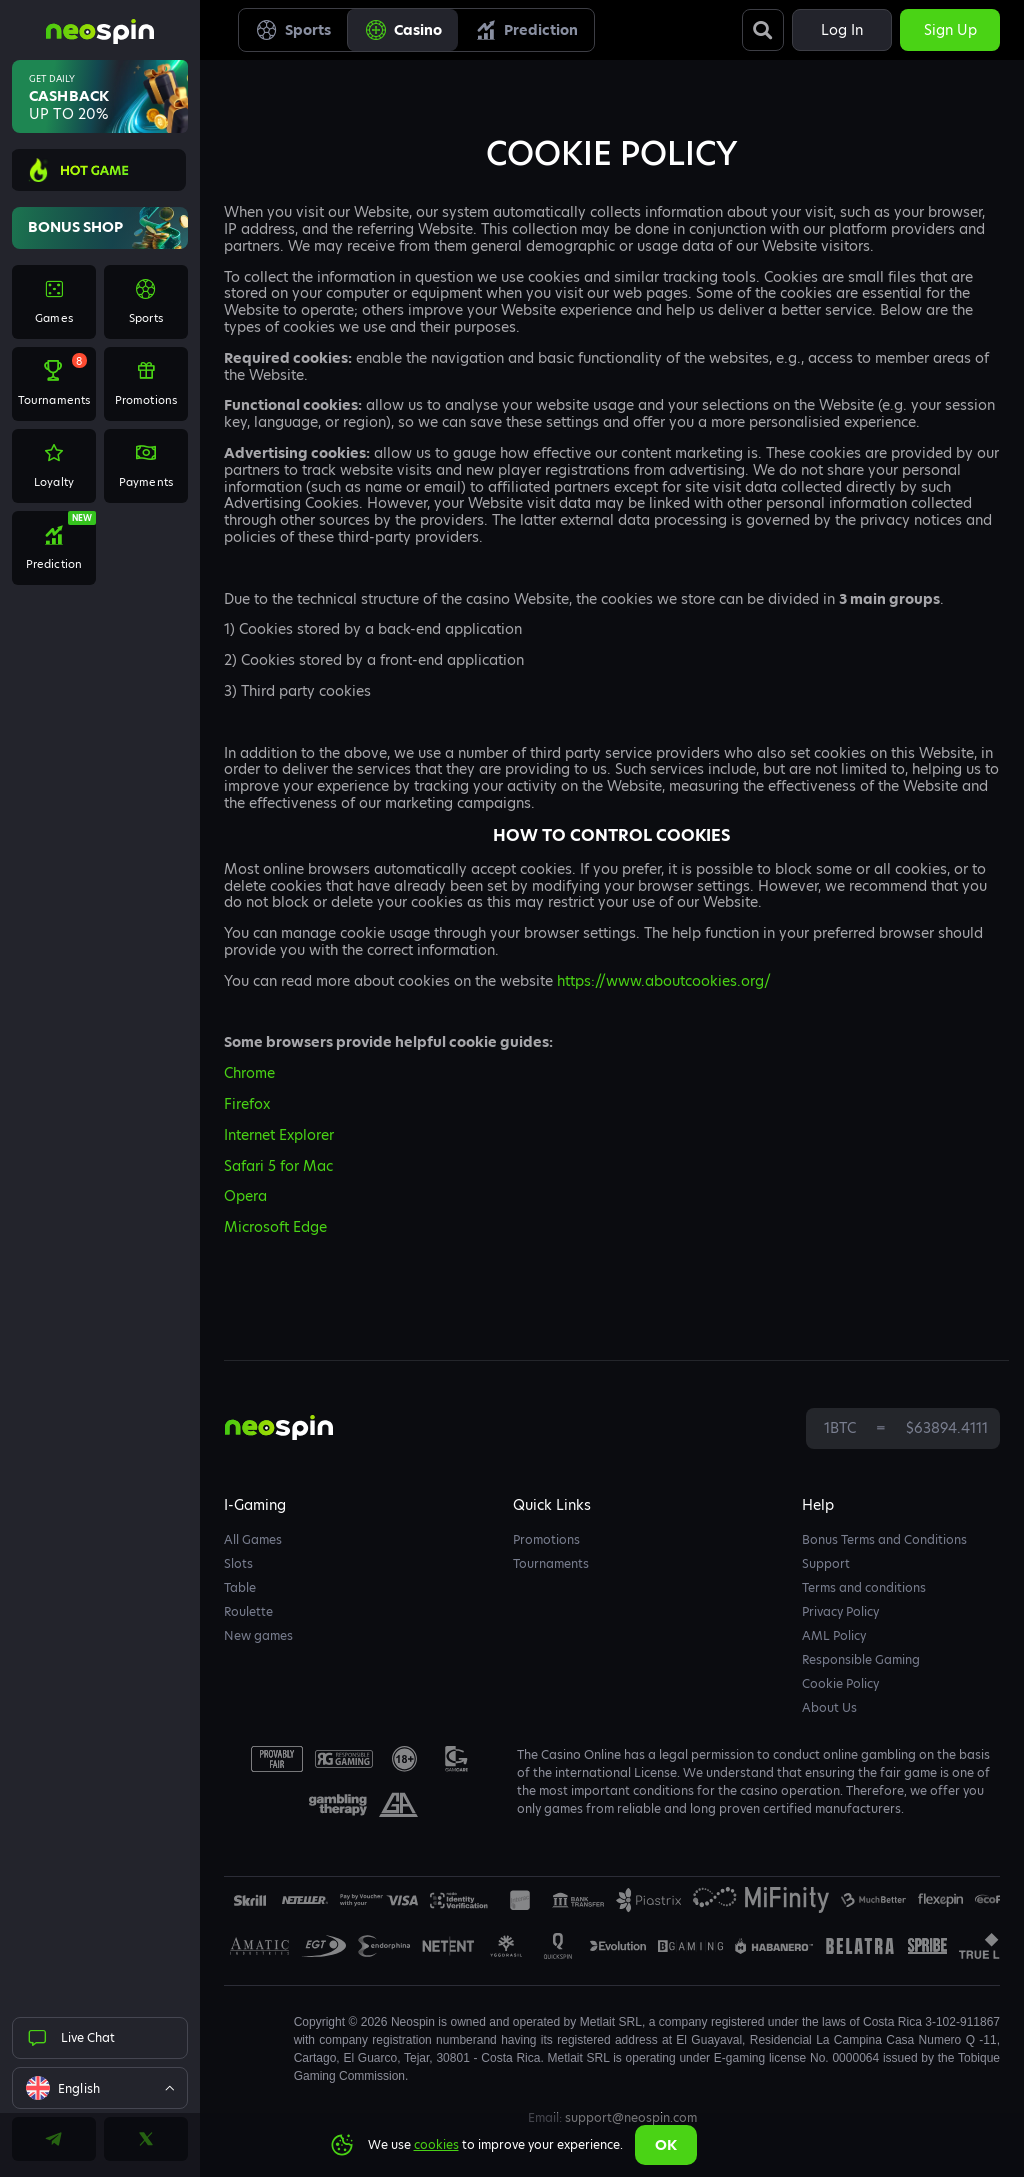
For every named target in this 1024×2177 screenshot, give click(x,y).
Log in (842, 30)
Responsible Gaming (861, 1659)
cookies (436, 2144)
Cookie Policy (840, 1683)
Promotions (546, 1539)
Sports (293, 30)
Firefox (247, 1104)
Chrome (249, 1073)
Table (240, 1587)
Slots (238, 1563)
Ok (666, 2145)
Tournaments (551, 1563)
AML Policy (834, 1635)
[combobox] (100, 2088)
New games (258, 1635)
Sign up (950, 30)
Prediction (526, 30)
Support (826, 1563)
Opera (245, 1196)
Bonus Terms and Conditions (884, 1539)
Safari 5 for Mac (278, 1166)
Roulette (248, 1611)
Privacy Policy (840, 1611)
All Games (253, 1539)
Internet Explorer (279, 1135)
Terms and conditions (864, 1587)
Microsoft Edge (275, 1227)
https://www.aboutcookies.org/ (664, 981)
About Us (829, 1707)
